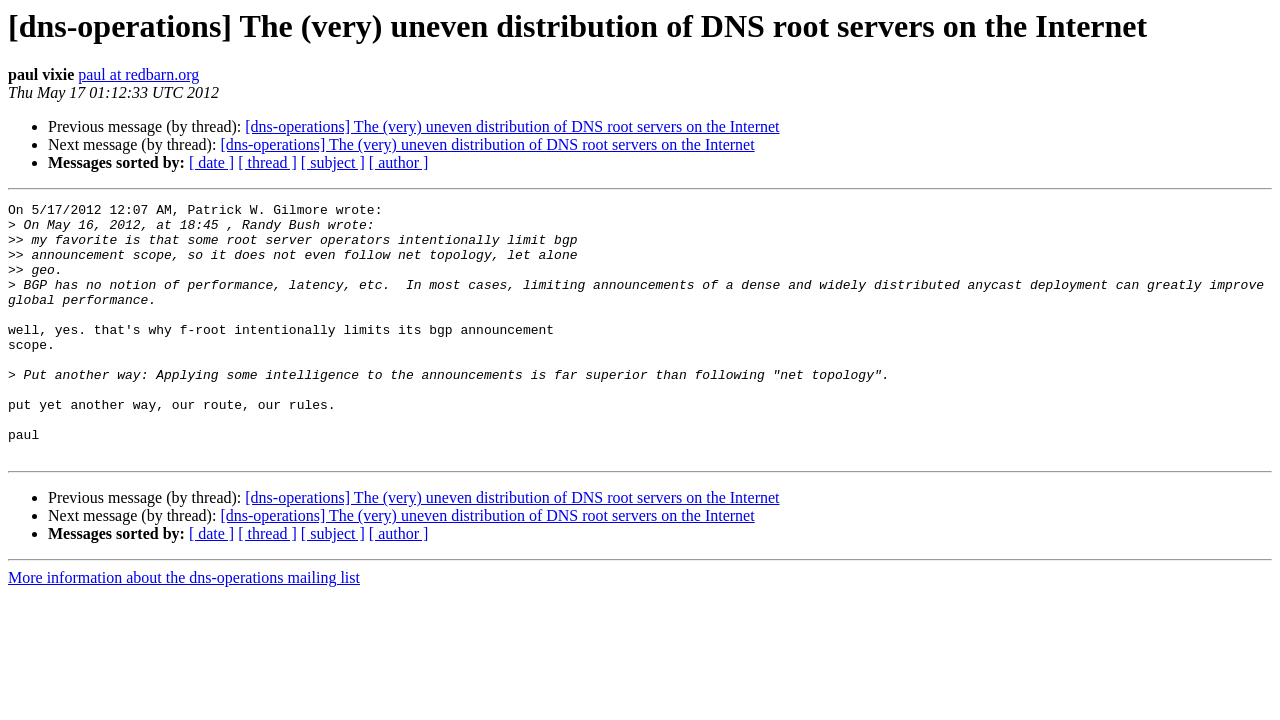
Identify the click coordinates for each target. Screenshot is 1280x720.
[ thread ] (267, 162)
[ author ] (399, 162)
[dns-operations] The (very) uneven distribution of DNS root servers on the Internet (512, 126)
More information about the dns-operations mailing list (184, 628)
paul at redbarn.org (138, 74)
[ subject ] (333, 162)
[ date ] (211, 162)
